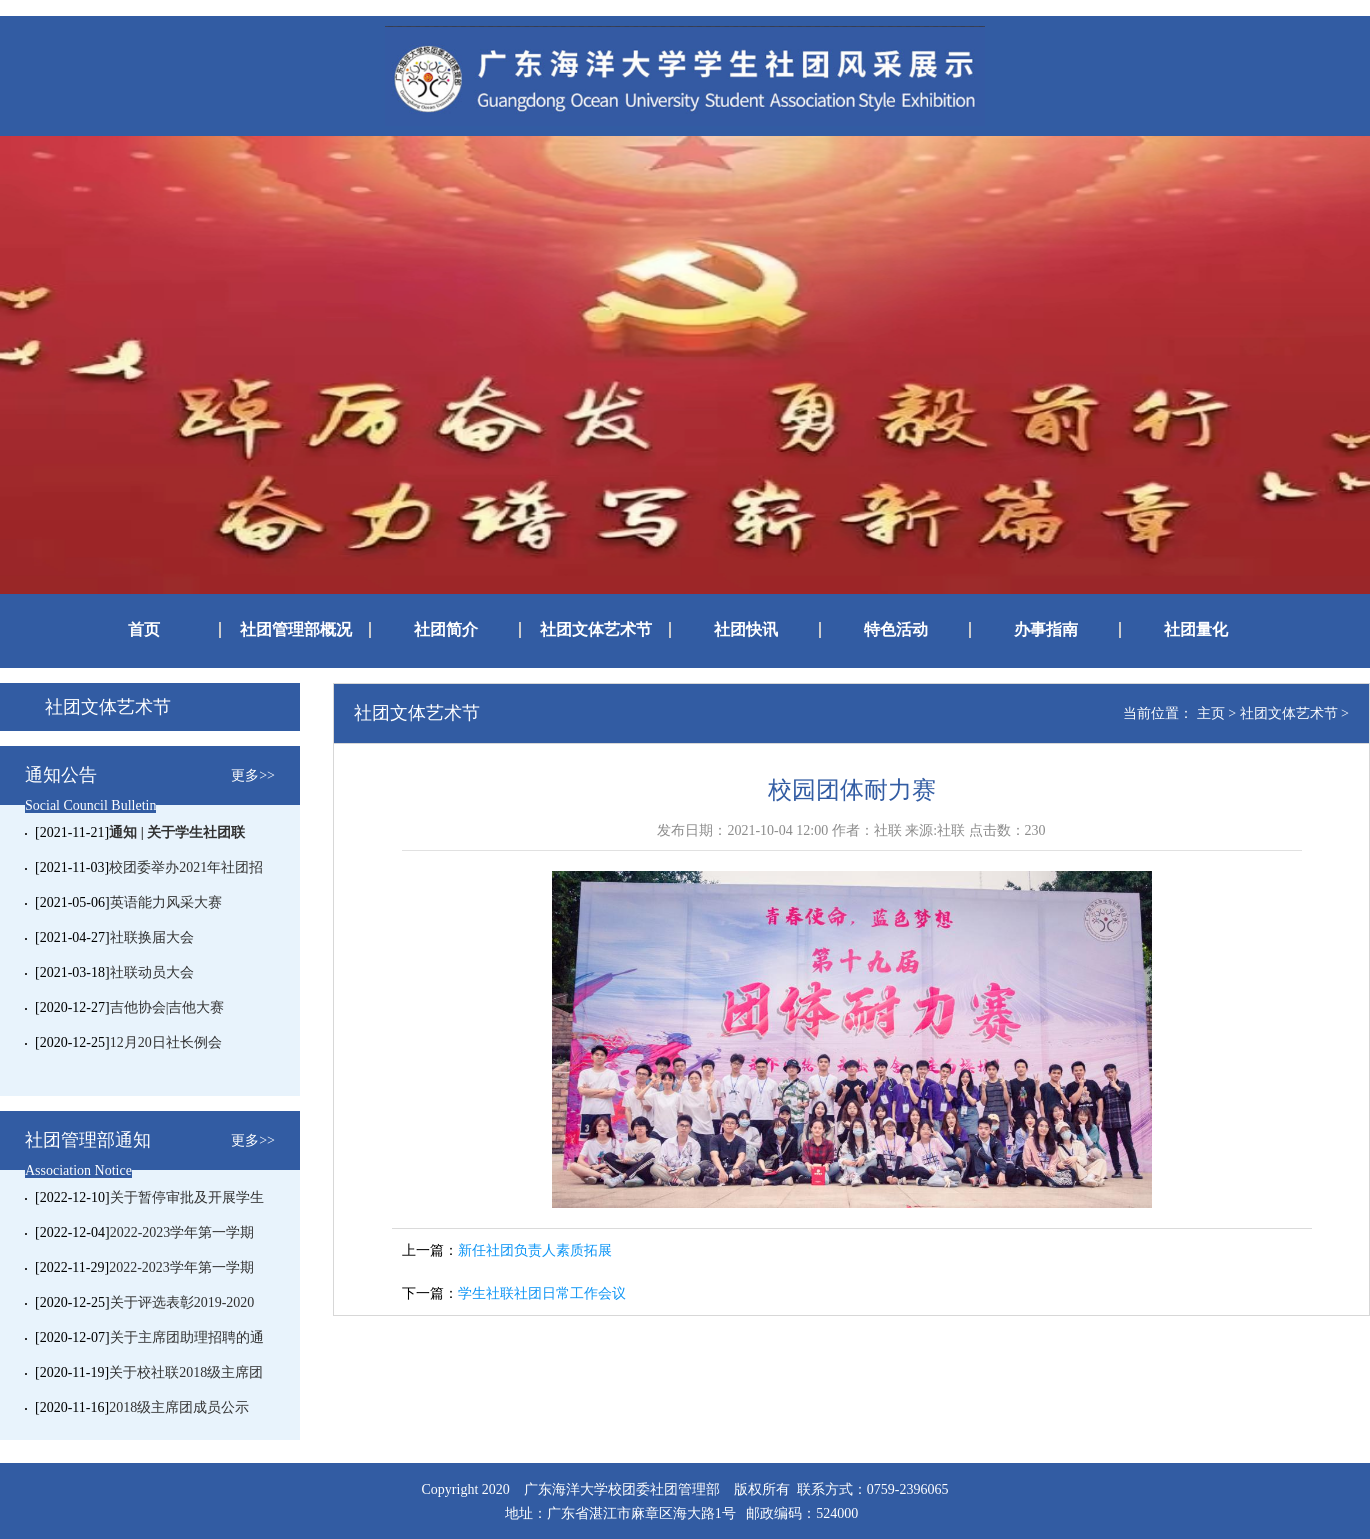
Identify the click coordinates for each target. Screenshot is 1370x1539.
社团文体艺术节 (596, 630)
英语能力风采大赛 (166, 902)
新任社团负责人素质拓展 (535, 1250)
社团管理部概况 (296, 630)
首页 (144, 630)
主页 (1211, 713)
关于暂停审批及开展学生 (187, 1197)
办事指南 (1046, 630)
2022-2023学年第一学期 (182, 1232)
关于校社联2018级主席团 (186, 1372)
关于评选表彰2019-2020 (182, 1302)
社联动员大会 (152, 972)
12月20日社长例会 (166, 1042)
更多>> (253, 775)
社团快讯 (746, 630)
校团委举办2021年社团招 (186, 867)
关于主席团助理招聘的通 (187, 1337)
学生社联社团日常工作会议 (542, 1293)
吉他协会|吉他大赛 (167, 1007)
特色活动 (896, 630)
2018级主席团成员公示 (179, 1407)
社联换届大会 (152, 937)
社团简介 (446, 630)
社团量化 (1196, 630)
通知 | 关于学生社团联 (177, 832)
